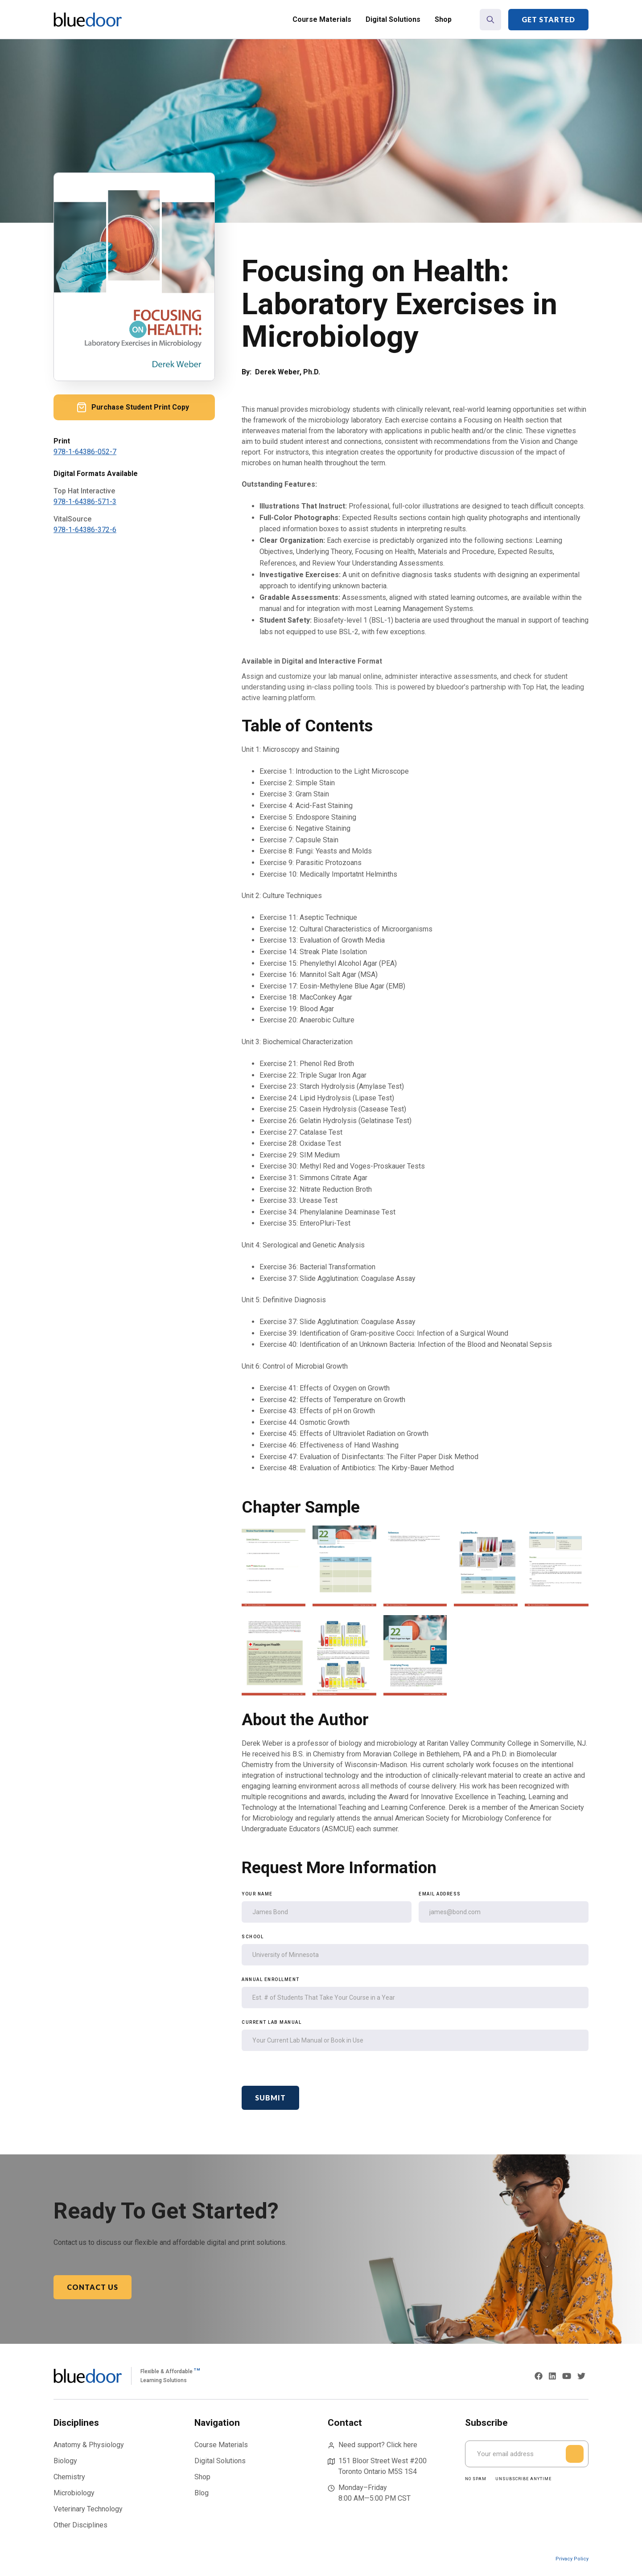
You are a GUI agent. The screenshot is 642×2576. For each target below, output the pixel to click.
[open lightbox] (273, 1567)
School (252, 1936)
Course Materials (321, 19)
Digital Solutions (393, 19)
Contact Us (92, 2287)
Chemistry (69, 2477)
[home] (88, 19)
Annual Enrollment (271, 1979)
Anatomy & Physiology (89, 2445)
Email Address (440, 1893)
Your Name (257, 1893)
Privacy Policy (572, 2559)
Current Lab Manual (271, 2022)
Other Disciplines (80, 2525)
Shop (443, 19)
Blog (201, 2493)
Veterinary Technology (88, 2509)
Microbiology (74, 2493)
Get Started (548, 19)
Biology (65, 2461)
